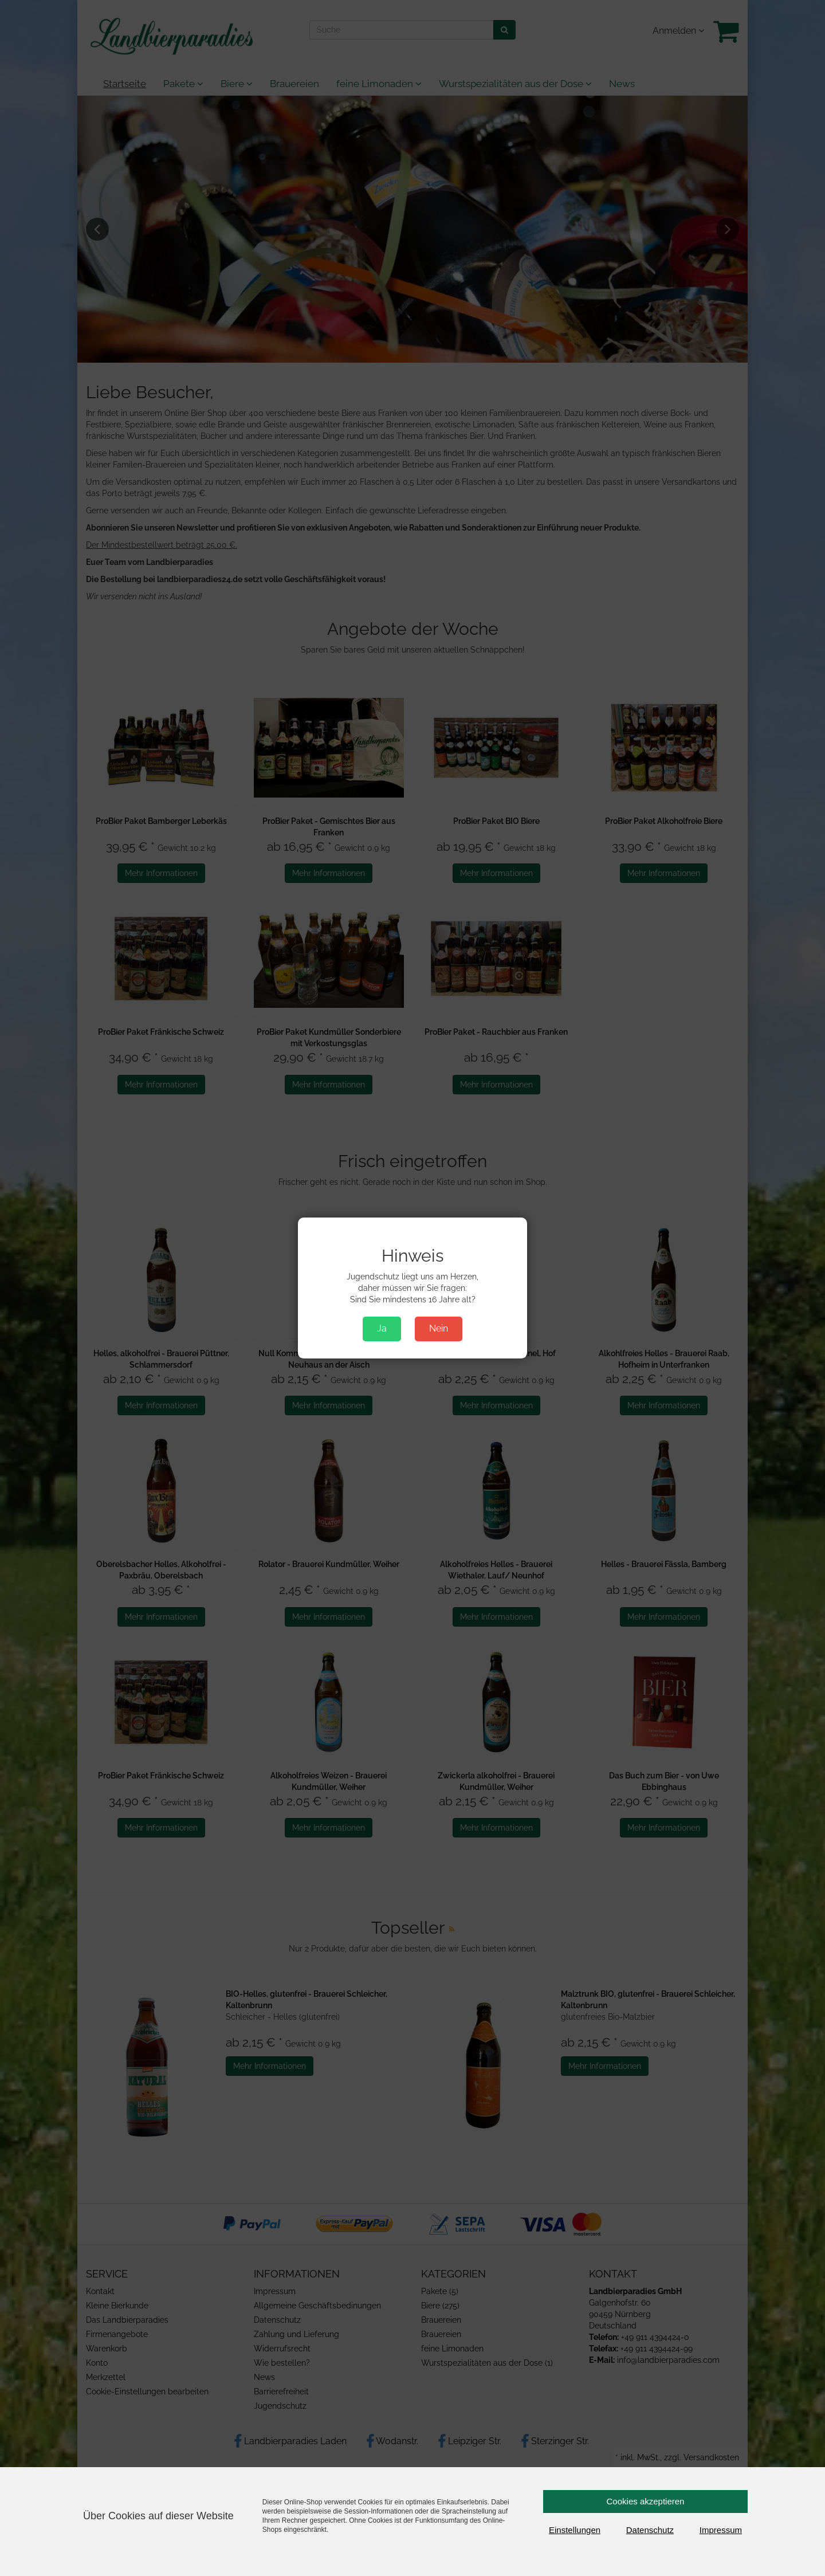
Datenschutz (650, 2530)
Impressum (721, 2530)
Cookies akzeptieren (646, 2501)
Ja (382, 1328)
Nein (438, 1328)
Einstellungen (574, 2530)
